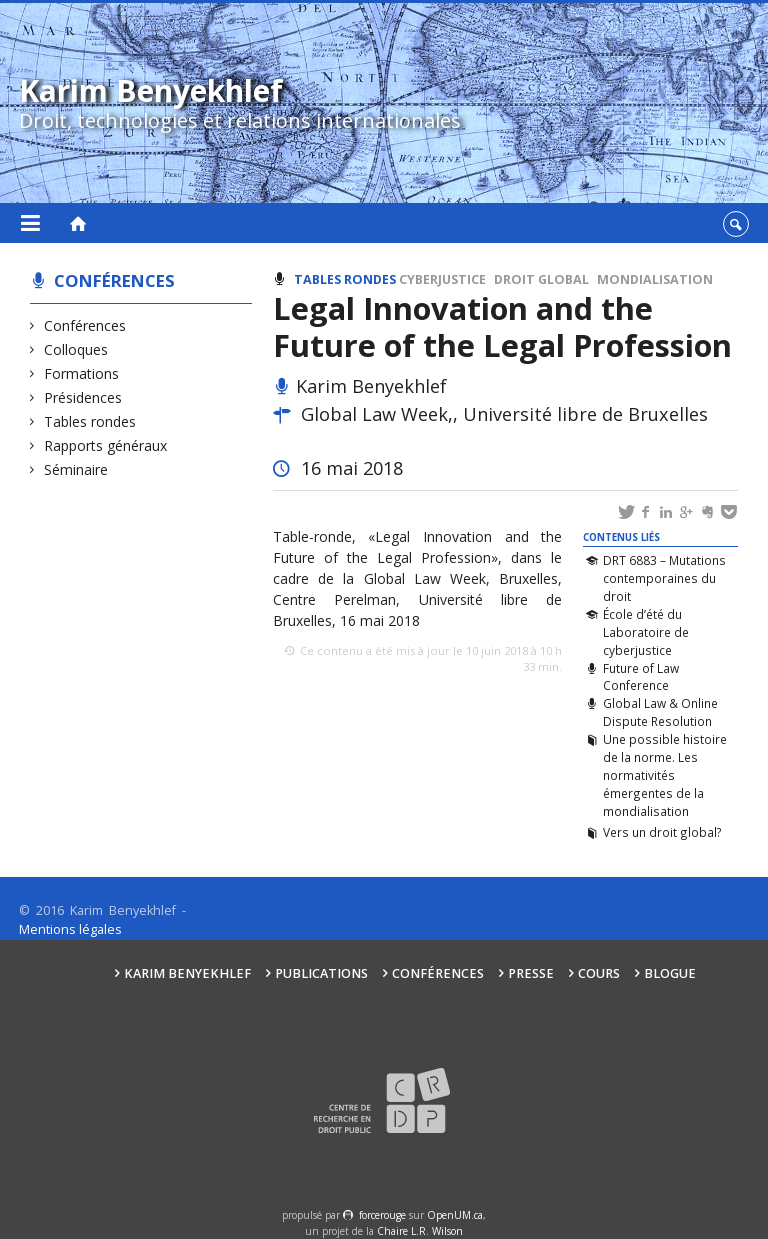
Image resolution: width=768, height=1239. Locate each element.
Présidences (83, 397)
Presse (531, 973)
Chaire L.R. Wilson (420, 1231)
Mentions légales (70, 929)
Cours (599, 973)
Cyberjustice (442, 279)
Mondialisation (655, 279)
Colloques (76, 349)
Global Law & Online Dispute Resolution (660, 712)
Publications (321, 973)
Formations (82, 373)
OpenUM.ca (455, 1215)
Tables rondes (90, 421)
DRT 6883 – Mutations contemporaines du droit (664, 578)
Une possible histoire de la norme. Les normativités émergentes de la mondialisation (665, 774)
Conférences (114, 280)
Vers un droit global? (662, 832)
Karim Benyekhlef (187, 973)
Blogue (670, 973)
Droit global (541, 279)
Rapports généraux (106, 445)
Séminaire (76, 469)
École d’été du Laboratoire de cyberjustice (646, 632)
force (382, 1215)
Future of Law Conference (641, 677)
